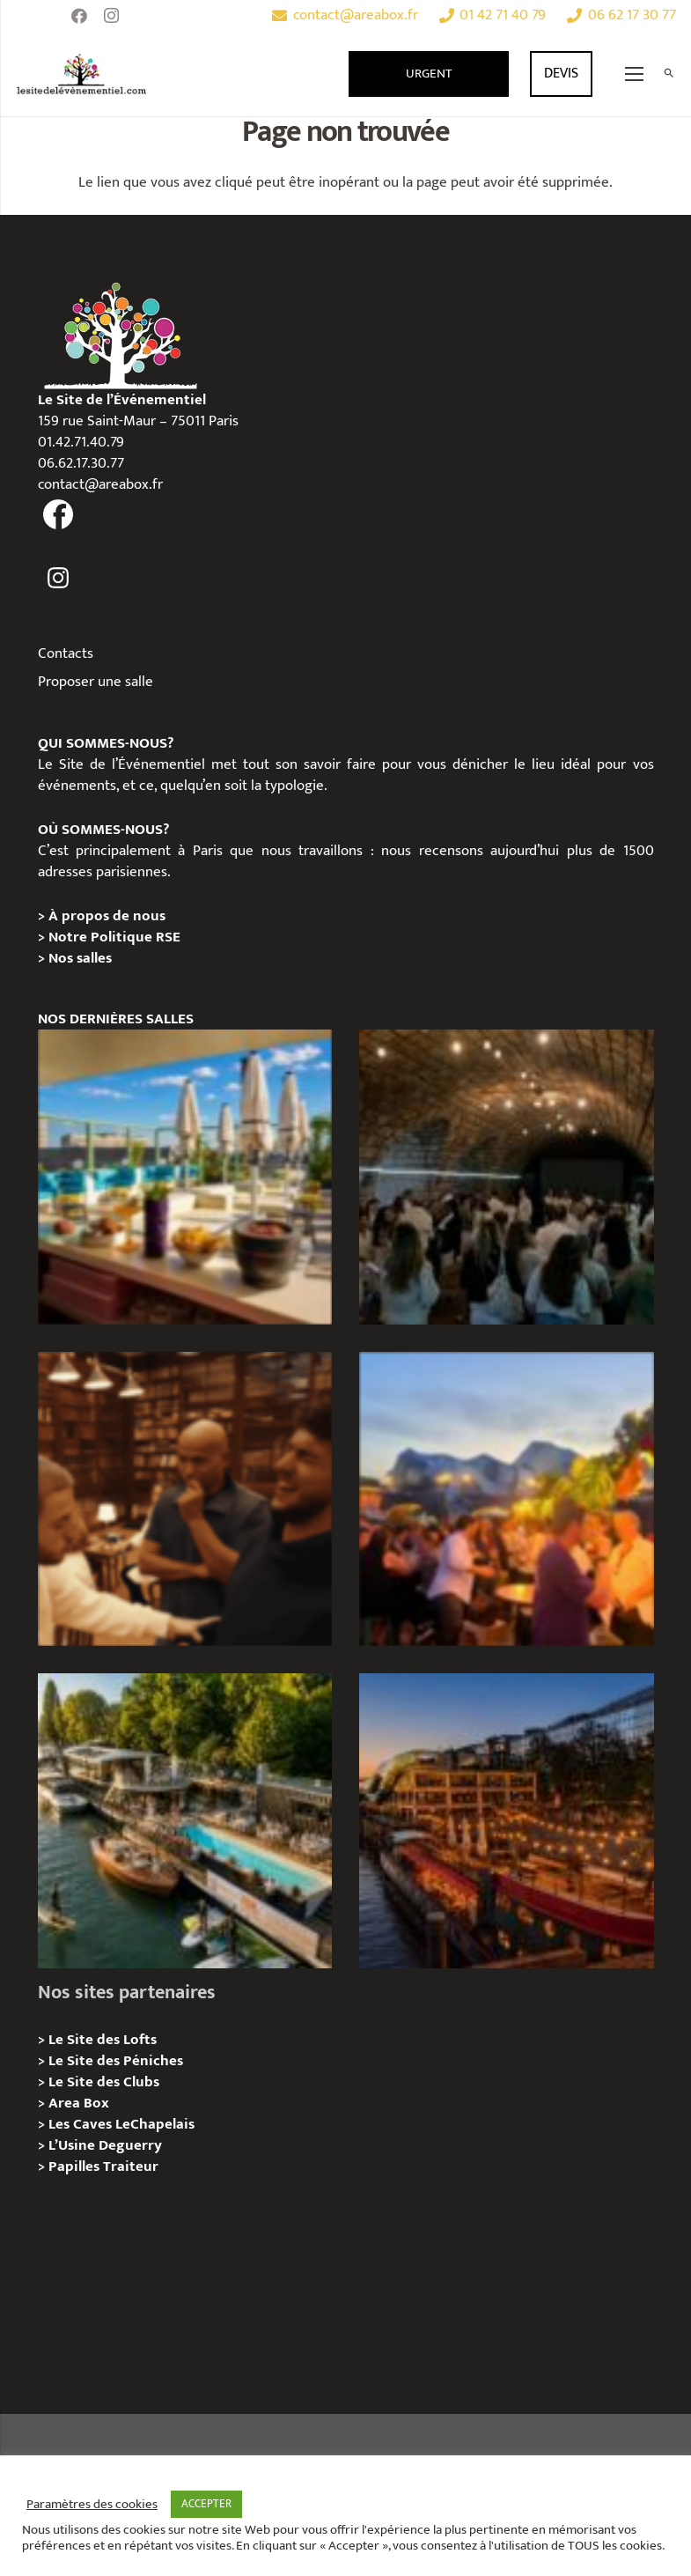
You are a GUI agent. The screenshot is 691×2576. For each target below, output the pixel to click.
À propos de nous (106, 916)
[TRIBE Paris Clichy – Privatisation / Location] (185, 1177)
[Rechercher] (668, 74)
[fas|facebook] (59, 515)
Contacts (65, 653)
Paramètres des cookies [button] (92, 2505)
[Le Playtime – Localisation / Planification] (506, 1820)
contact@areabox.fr (100, 484)
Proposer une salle (95, 681)
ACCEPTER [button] (206, 2503)
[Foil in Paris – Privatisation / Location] (185, 1820)
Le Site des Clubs (103, 2082)
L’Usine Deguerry (105, 2145)
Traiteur (130, 2166)
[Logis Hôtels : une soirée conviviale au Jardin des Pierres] (506, 1177)
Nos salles (80, 958)
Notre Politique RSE (114, 937)
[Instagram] (111, 16)
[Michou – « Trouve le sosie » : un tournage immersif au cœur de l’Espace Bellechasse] (185, 1499)
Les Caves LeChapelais (121, 2124)
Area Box (78, 2103)
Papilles (75, 2166)
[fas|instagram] (59, 577)
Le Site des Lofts (102, 2039)
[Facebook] (79, 16)
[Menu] (635, 74)
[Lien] (82, 74)
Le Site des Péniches (115, 2060)
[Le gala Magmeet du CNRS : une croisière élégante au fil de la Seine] (506, 1499)
